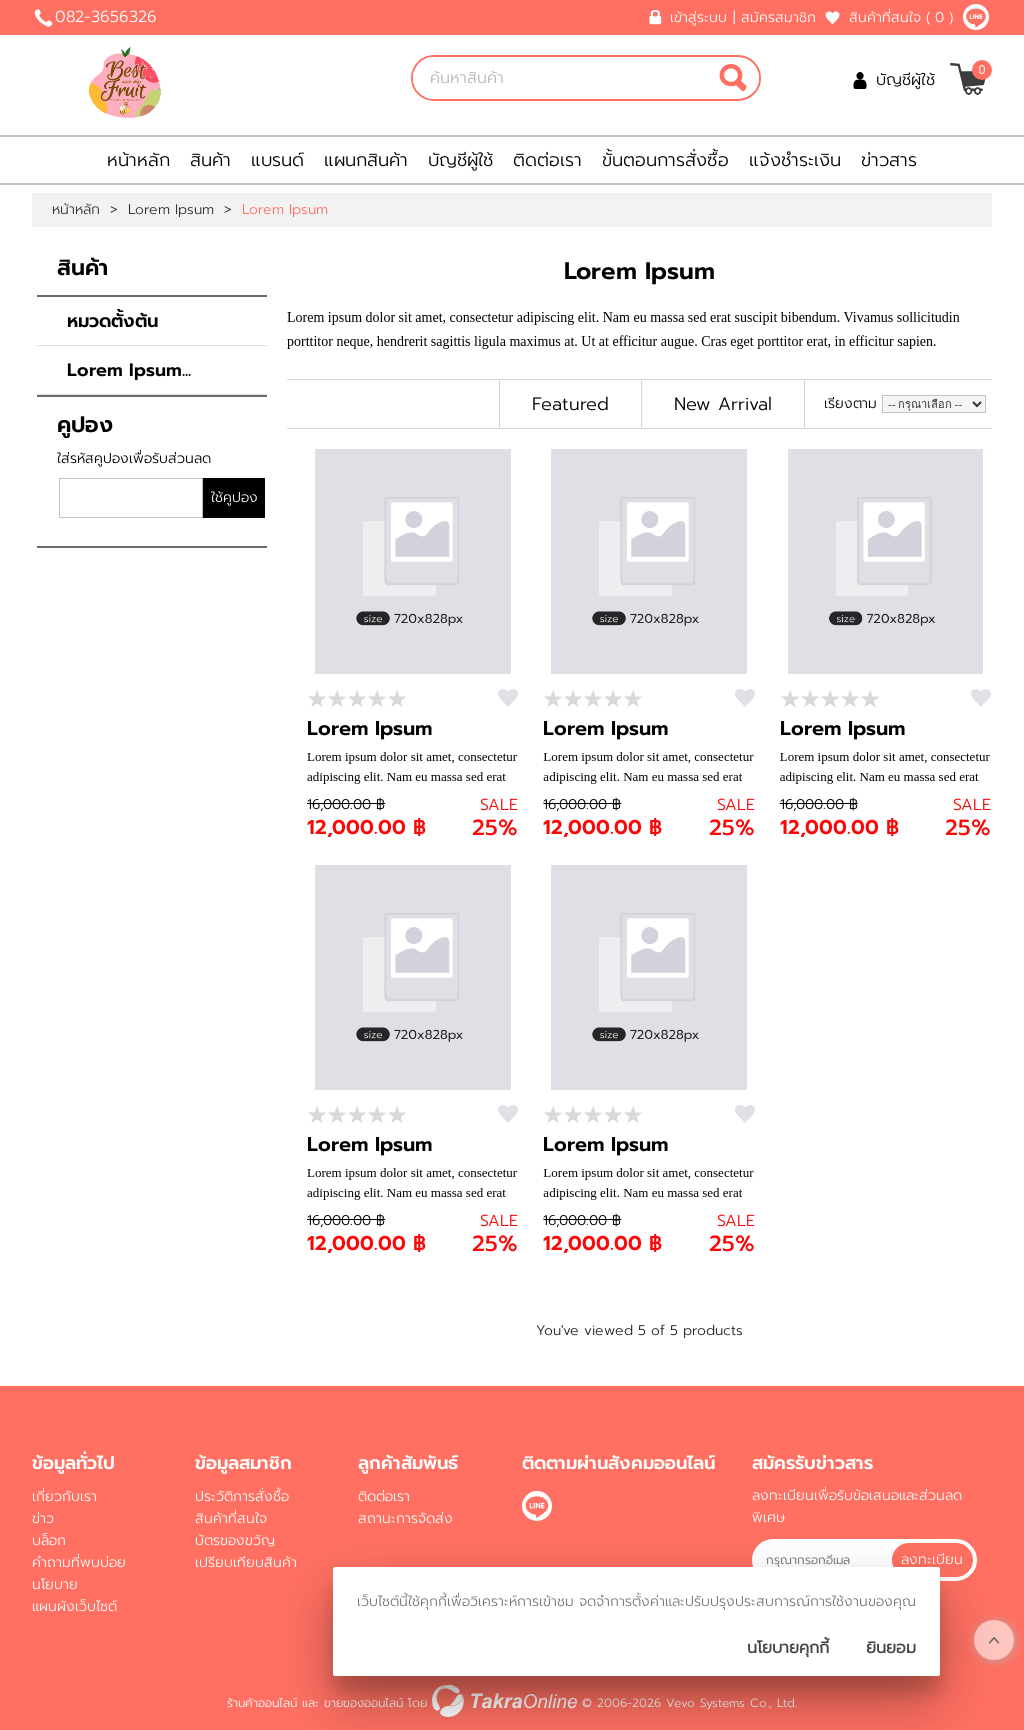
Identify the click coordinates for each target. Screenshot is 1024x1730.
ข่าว (43, 1518)
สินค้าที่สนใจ (901, 17)
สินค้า (210, 160)
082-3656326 (106, 17)
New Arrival (723, 404)
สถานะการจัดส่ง (405, 1518)
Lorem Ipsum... (129, 370)
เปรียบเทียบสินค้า (246, 1562)
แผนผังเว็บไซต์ (74, 1606)
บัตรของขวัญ (235, 1540)
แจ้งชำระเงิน (795, 160)
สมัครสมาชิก (778, 17)
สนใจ (508, 698)
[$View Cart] (968, 79)
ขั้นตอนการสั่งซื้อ (665, 160)
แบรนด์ (277, 160)
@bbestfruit (976, 17)
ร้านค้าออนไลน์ (262, 1703)
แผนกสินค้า (366, 160)
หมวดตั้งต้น (112, 321)
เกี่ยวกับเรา (64, 1496)
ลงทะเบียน (932, 1559)
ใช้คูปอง (234, 497)
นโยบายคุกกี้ (788, 1648)
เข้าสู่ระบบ (698, 17)
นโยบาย (55, 1584)
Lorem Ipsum (171, 210)
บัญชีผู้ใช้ (905, 80)
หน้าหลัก (138, 160)
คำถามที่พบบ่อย (79, 1562)
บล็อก (49, 1540)
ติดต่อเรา (547, 160)
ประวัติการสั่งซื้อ (242, 1496)
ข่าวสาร (889, 160)
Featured (570, 404)
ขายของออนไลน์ (363, 1703)
